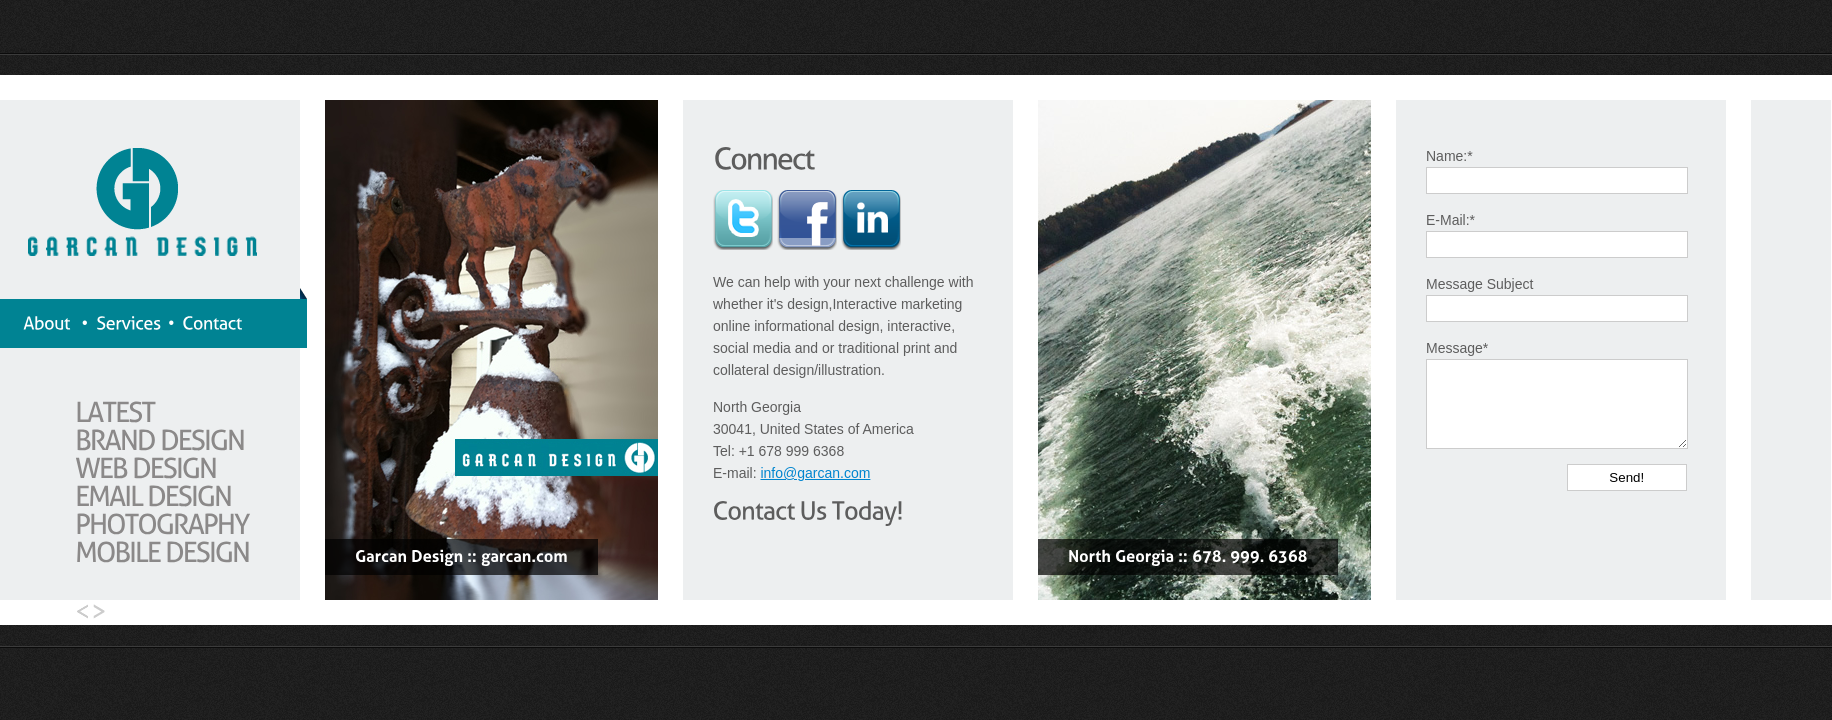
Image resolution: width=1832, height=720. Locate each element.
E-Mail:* (1450, 220)
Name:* (1449, 156)
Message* (1457, 348)
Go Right (103, 612)
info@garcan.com (815, 473)
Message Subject (1479, 284)
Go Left (78, 612)
